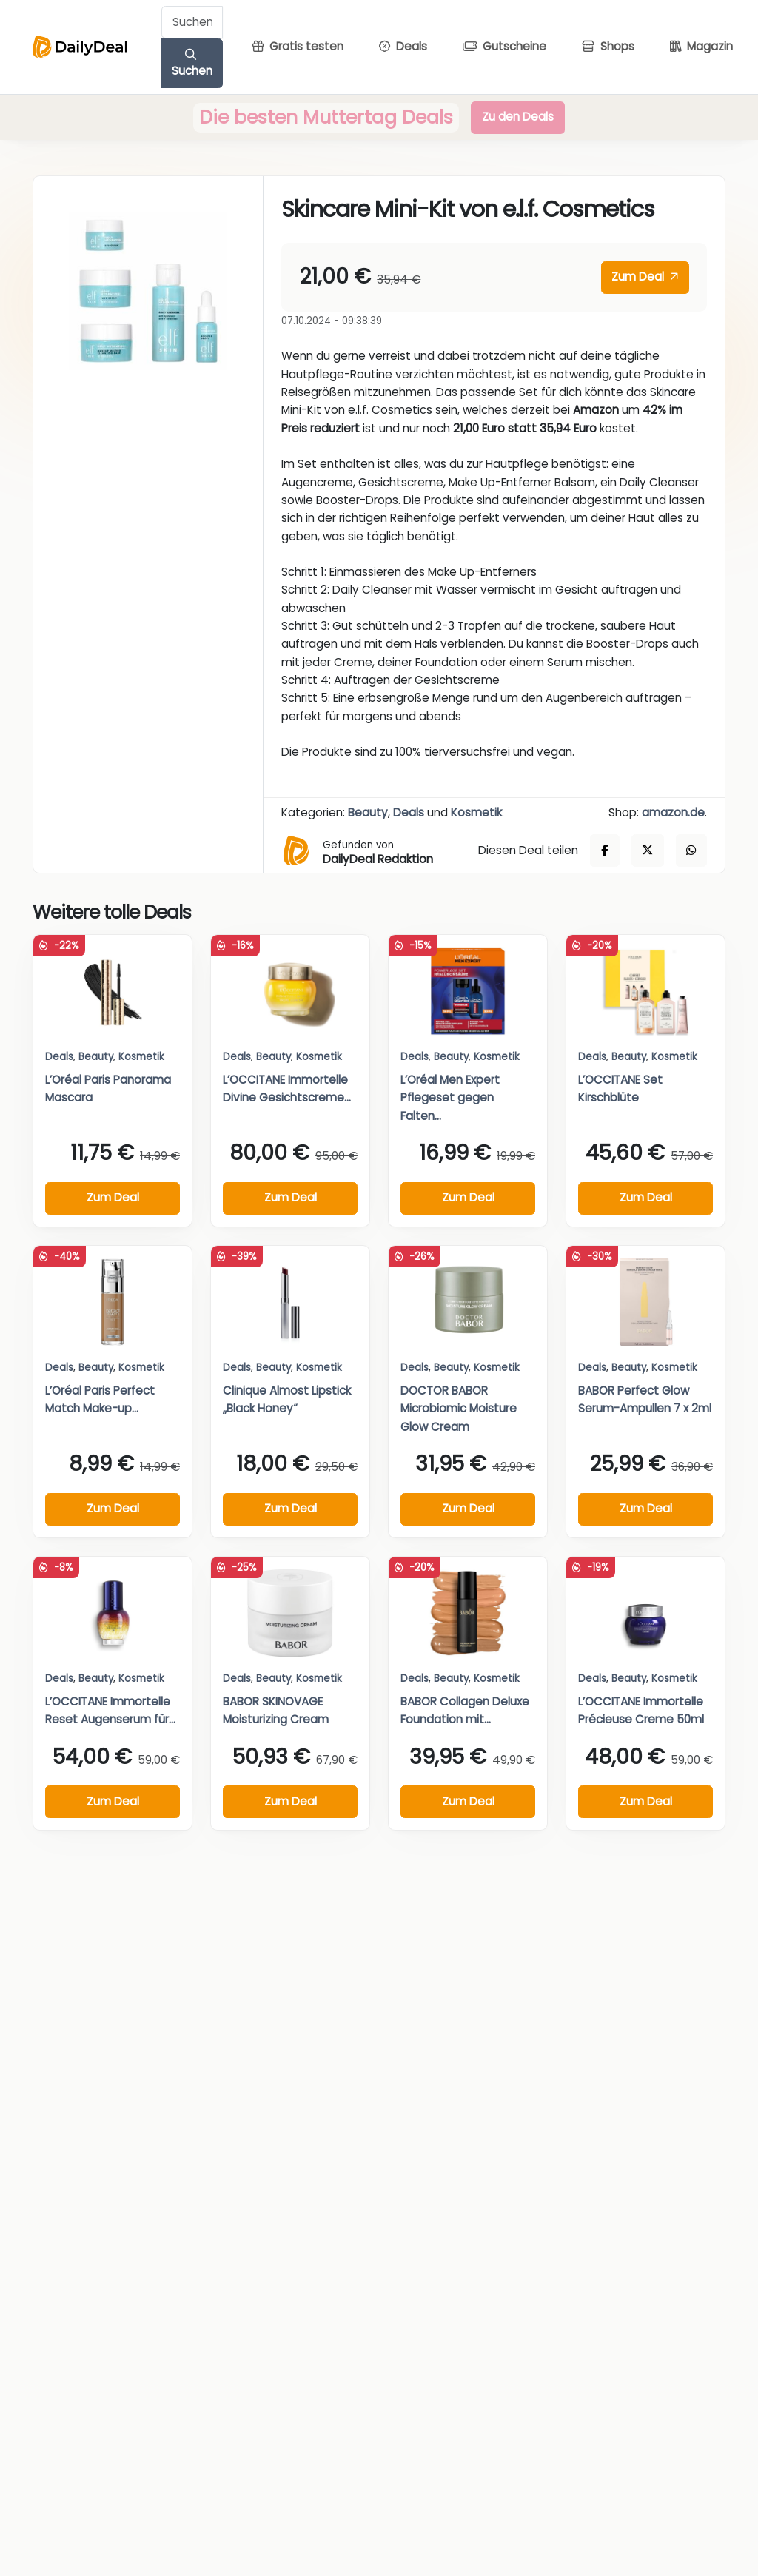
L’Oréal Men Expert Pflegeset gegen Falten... (450, 1098)
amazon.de (673, 812)
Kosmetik (476, 812)
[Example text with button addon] (192, 22)
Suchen (192, 64)
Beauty (368, 812)
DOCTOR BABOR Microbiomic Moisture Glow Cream (458, 1409)
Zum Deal (644, 276)
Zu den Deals (518, 116)
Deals (408, 812)
